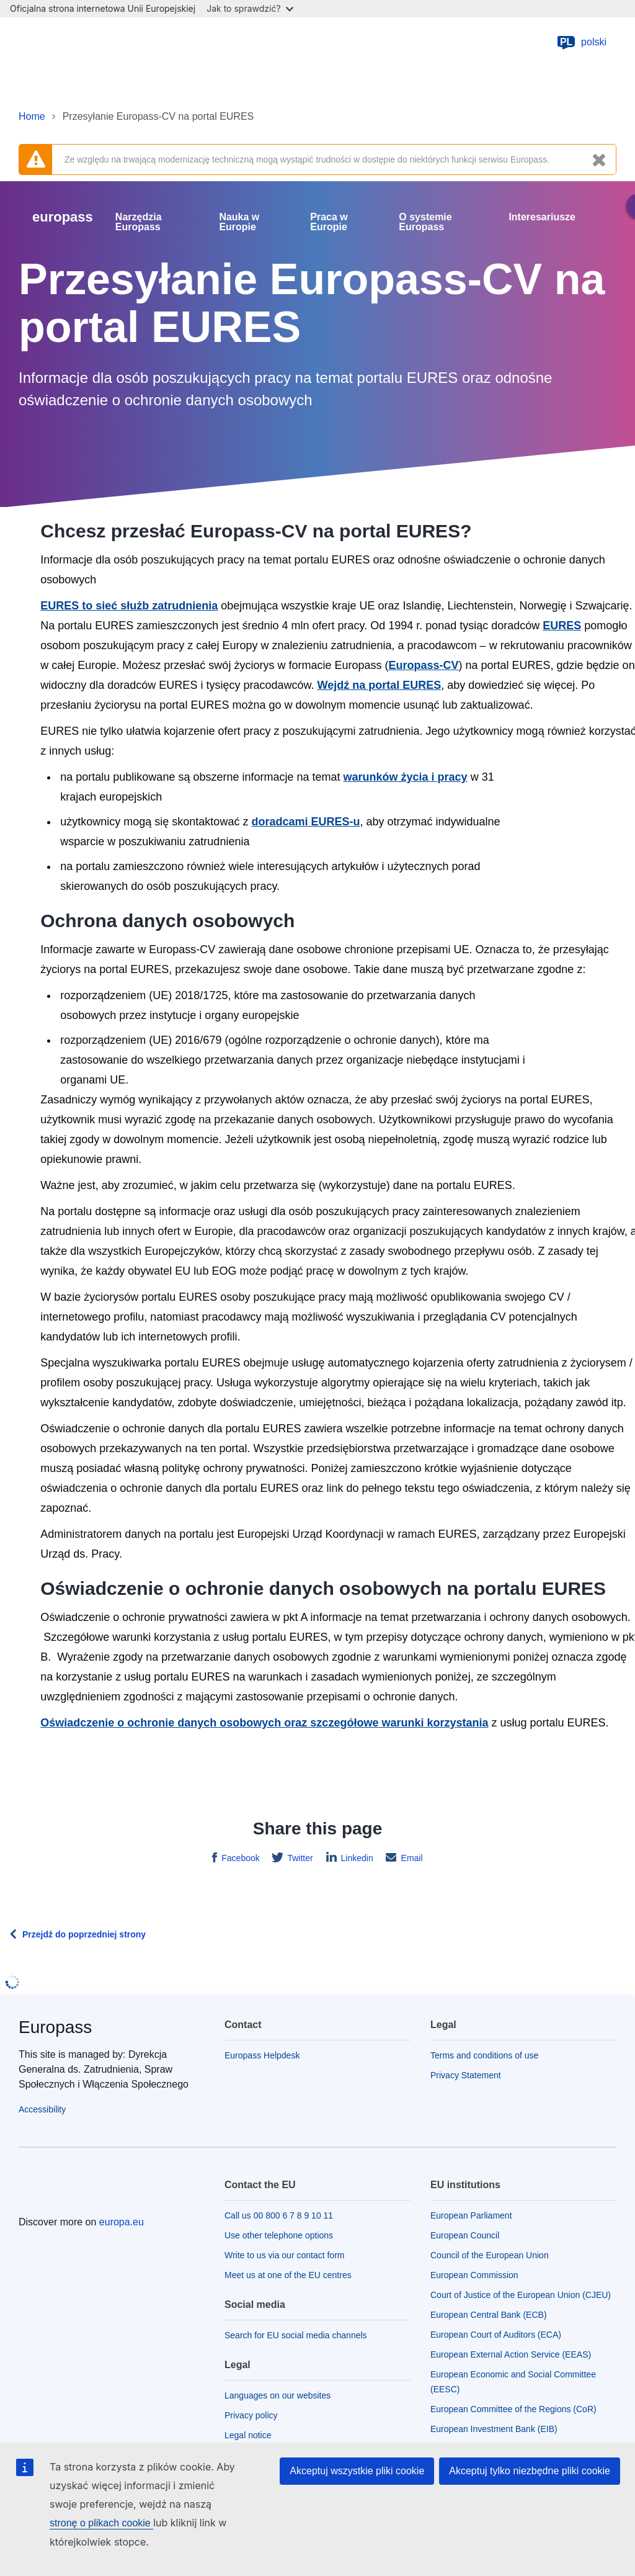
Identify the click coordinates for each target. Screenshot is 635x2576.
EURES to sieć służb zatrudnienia (129, 605)
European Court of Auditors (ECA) (495, 2335)
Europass (55, 2027)
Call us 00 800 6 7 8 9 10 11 (278, 2215)
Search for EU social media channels (295, 2335)
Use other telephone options (278, 2235)
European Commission (474, 2275)
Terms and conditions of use (484, 2055)
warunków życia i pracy (406, 777)
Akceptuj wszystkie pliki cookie (357, 2471)
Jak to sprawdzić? (249, 8)
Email (411, 1858)
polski (581, 42)
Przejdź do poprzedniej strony (84, 1934)
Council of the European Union (489, 2255)
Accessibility (42, 2109)
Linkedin (356, 1858)
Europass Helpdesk (262, 2055)
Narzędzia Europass (138, 222)
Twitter (299, 1858)
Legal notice (248, 2435)
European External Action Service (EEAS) (510, 2354)
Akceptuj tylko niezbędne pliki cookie (529, 2471)
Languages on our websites (277, 2395)
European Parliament (471, 2215)
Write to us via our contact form (284, 2255)
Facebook (239, 1858)
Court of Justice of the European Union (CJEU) (520, 2295)
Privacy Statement (465, 2075)
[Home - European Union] (84, 42)
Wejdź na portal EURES (379, 685)
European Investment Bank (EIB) (493, 2429)
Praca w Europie (328, 222)
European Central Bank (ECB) (488, 2315)
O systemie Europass (425, 222)
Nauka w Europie (239, 222)
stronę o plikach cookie (101, 2523)
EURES (562, 625)
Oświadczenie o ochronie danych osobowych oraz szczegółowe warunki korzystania (264, 1723)
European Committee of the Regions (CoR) (513, 2409)
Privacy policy (251, 2415)
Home (32, 116)
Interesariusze (541, 217)
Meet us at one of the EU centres (288, 2275)
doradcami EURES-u (305, 821)
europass (62, 217)
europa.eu (121, 2222)
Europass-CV (423, 665)
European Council (464, 2235)
